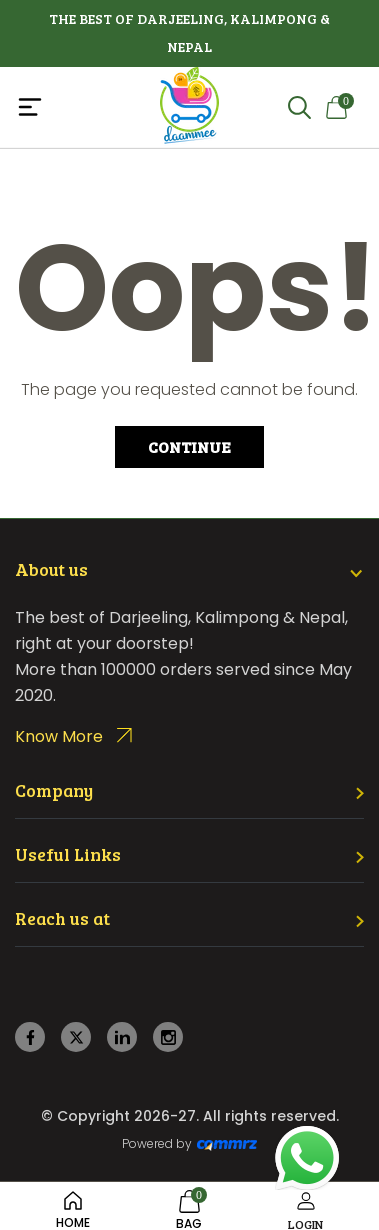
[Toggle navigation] (73, 107)
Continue (189, 446)
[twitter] (76, 1037)
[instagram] (168, 1037)
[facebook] (30, 1037)
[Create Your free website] (227, 1144)
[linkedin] (122, 1037)
